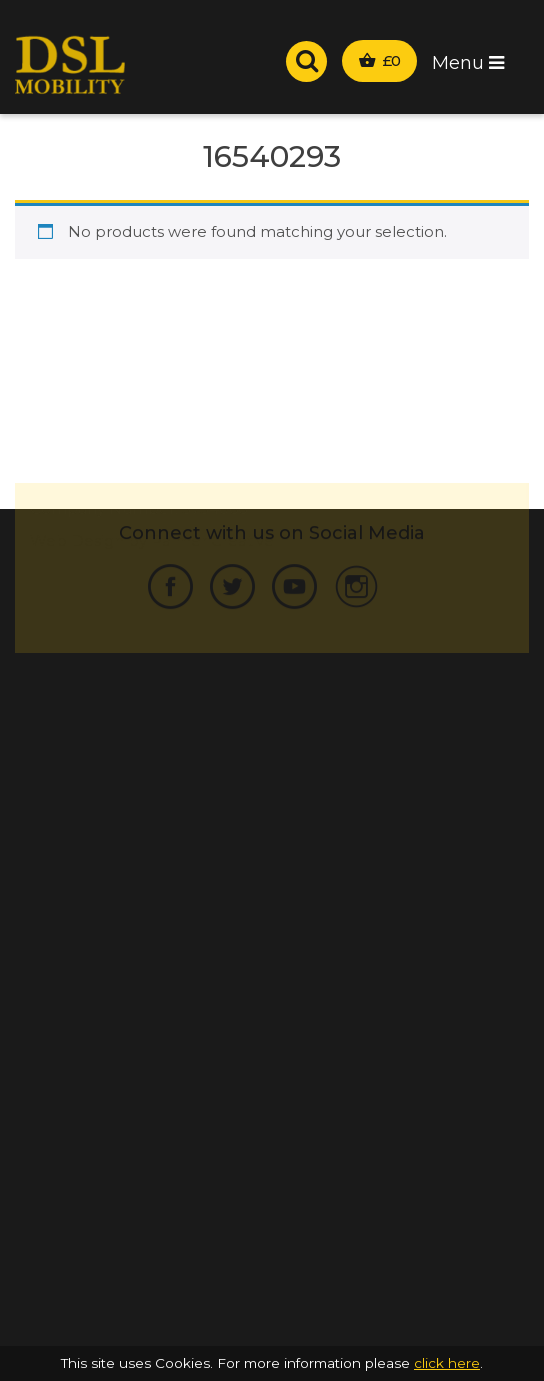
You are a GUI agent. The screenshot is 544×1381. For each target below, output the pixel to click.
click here (447, 1363)
